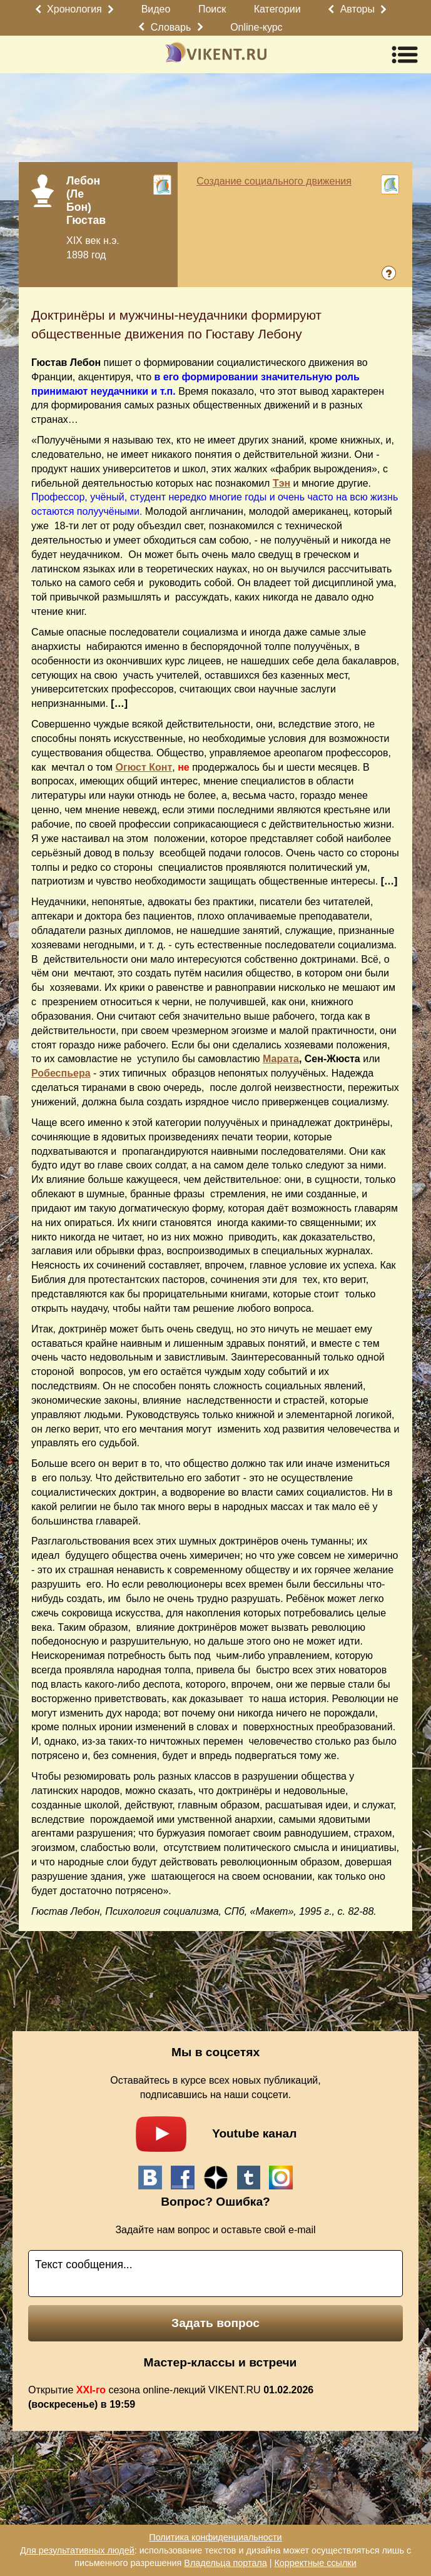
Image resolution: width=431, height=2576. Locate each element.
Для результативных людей (77, 2550)
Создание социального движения (274, 181)
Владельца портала (225, 2563)
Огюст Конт (144, 767)
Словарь (171, 27)
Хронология (74, 9)
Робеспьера (61, 1073)
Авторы (357, 9)
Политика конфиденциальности (215, 2537)
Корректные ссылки (315, 2563)
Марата (281, 1058)
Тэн (281, 483)
